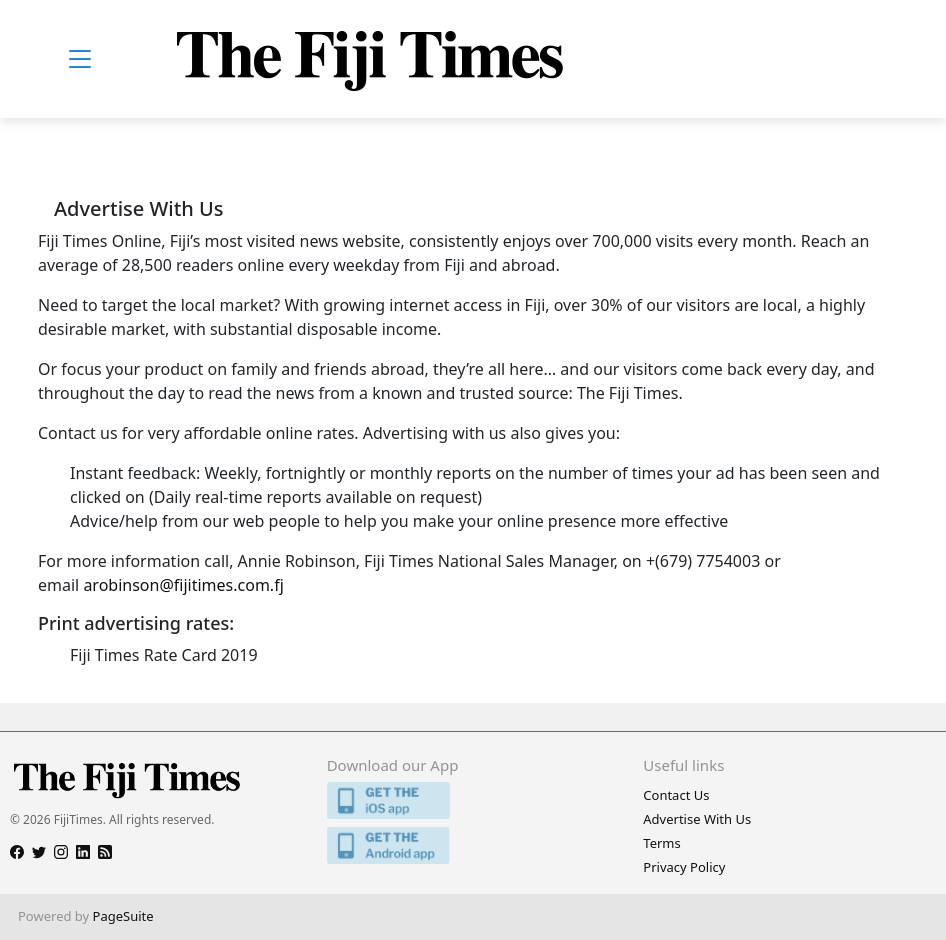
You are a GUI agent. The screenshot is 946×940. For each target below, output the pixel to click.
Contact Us (676, 795)
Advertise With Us (697, 819)
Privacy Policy (684, 867)
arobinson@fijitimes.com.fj (183, 585)
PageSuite (123, 916)
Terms (661, 843)
